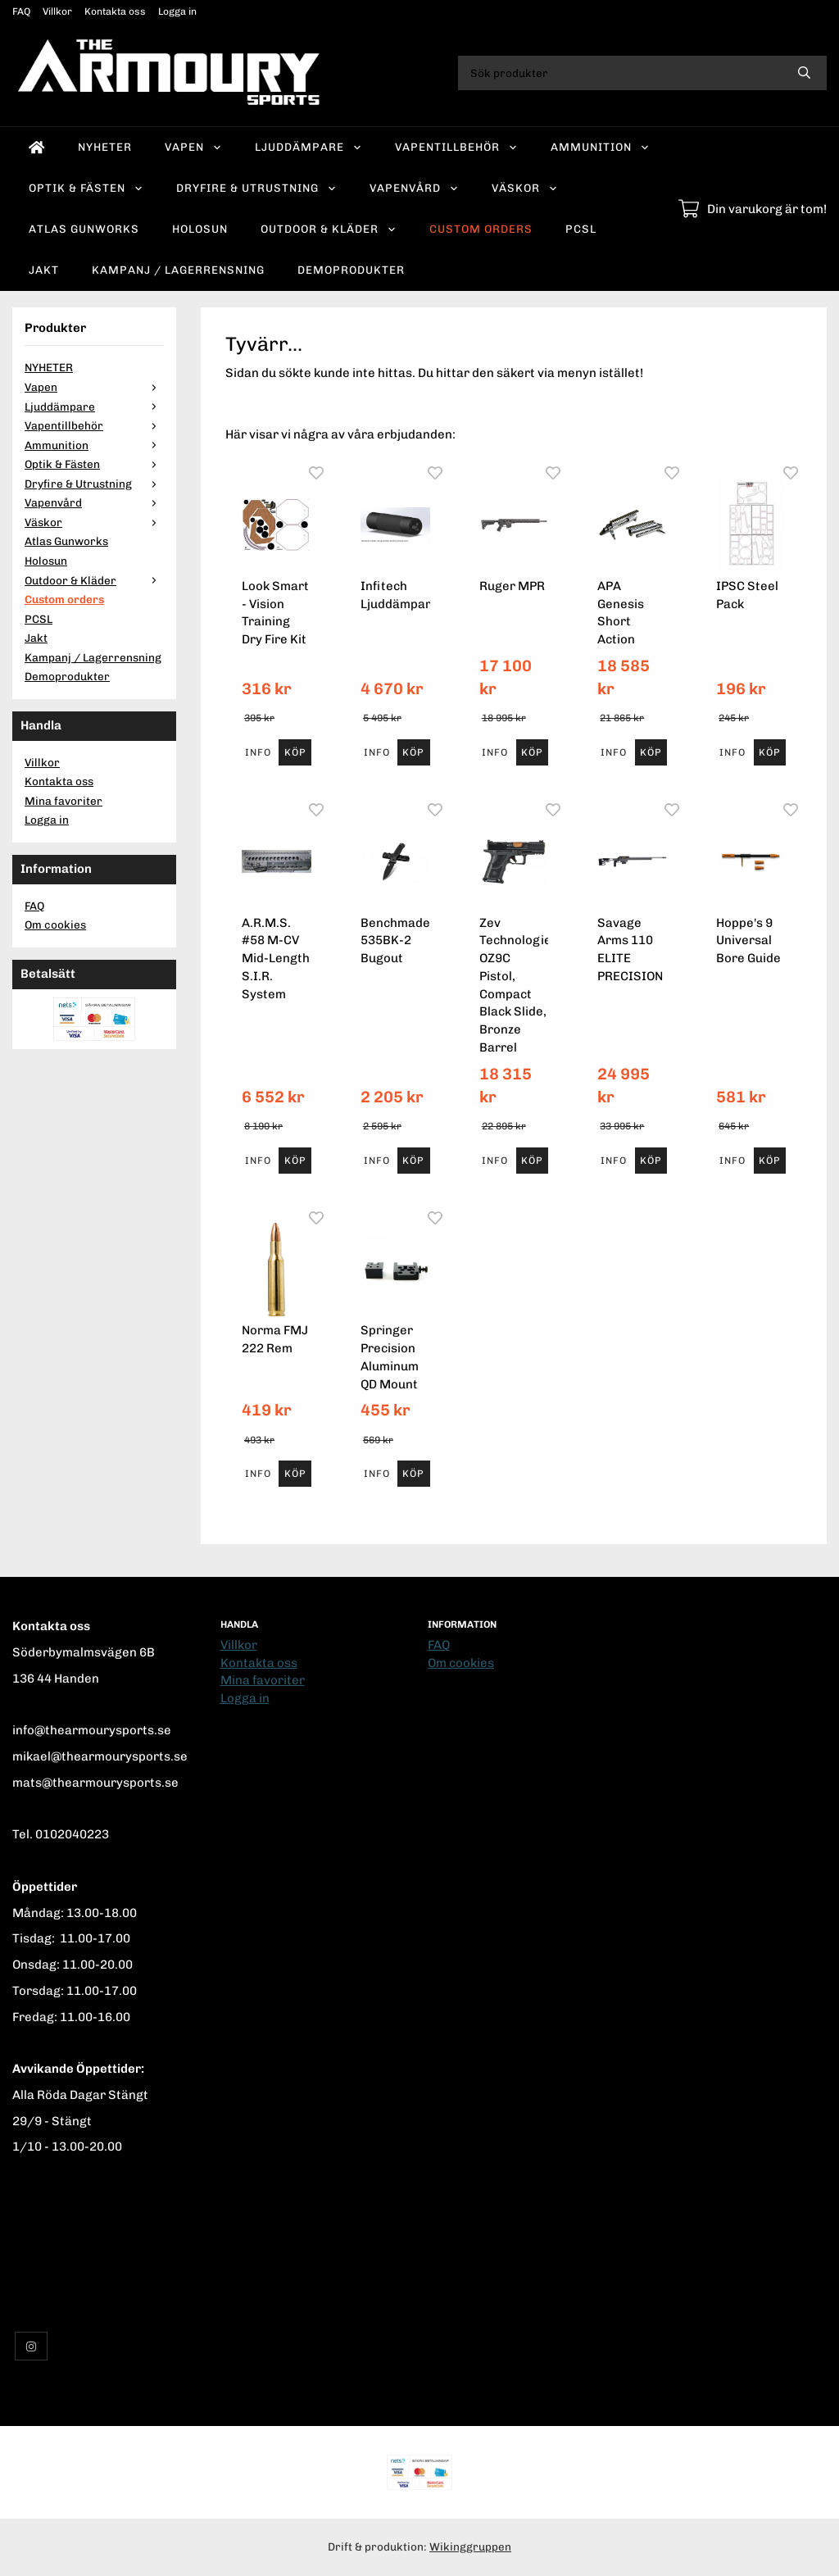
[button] (295, 752)
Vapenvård (414, 187)
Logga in (177, 11)
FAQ (21, 11)
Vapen (193, 146)
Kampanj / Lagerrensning (178, 269)
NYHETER (105, 146)
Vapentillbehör (456, 146)
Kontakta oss (115, 11)
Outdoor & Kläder (329, 228)
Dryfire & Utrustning (256, 187)
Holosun (200, 228)
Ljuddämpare (308, 146)
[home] (36, 147)
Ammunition (600, 146)
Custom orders (481, 228)
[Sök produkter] (620, 73)
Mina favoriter (63, 800)
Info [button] (258, 752)
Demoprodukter (351, 269)
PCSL (580, 228)
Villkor (57, 11)
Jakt (44, 269)
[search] (804, 73)
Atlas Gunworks (84, 228)
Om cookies (55, 924)
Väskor (525, 187)
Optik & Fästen (86, 187)
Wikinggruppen (470, 2546)
